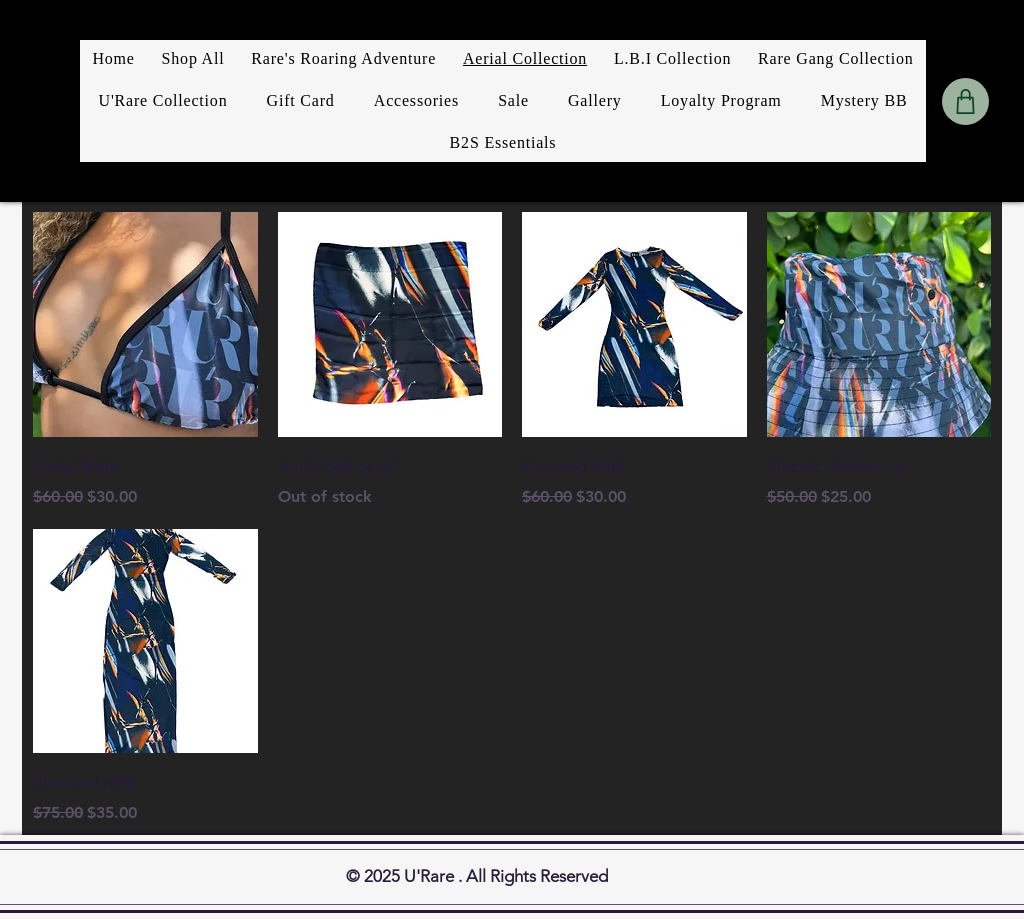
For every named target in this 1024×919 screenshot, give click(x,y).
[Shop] (965, 101)
